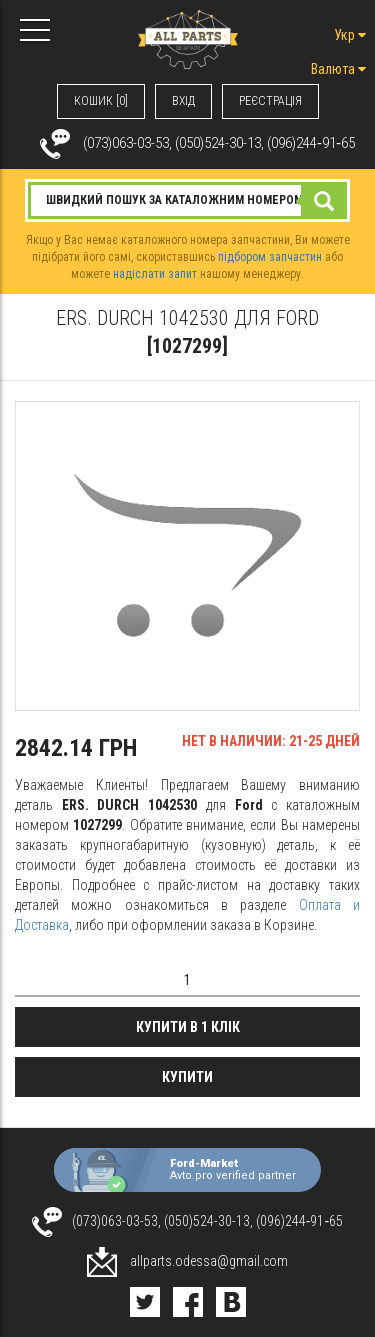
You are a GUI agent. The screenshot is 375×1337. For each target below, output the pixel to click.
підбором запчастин (270, 257)
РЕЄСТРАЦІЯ (270, 101)
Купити (187, 1077)
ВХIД (183, 101)
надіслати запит (155, 274)
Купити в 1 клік (188, 1027)
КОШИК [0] (101, 101)
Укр (350, 35)
